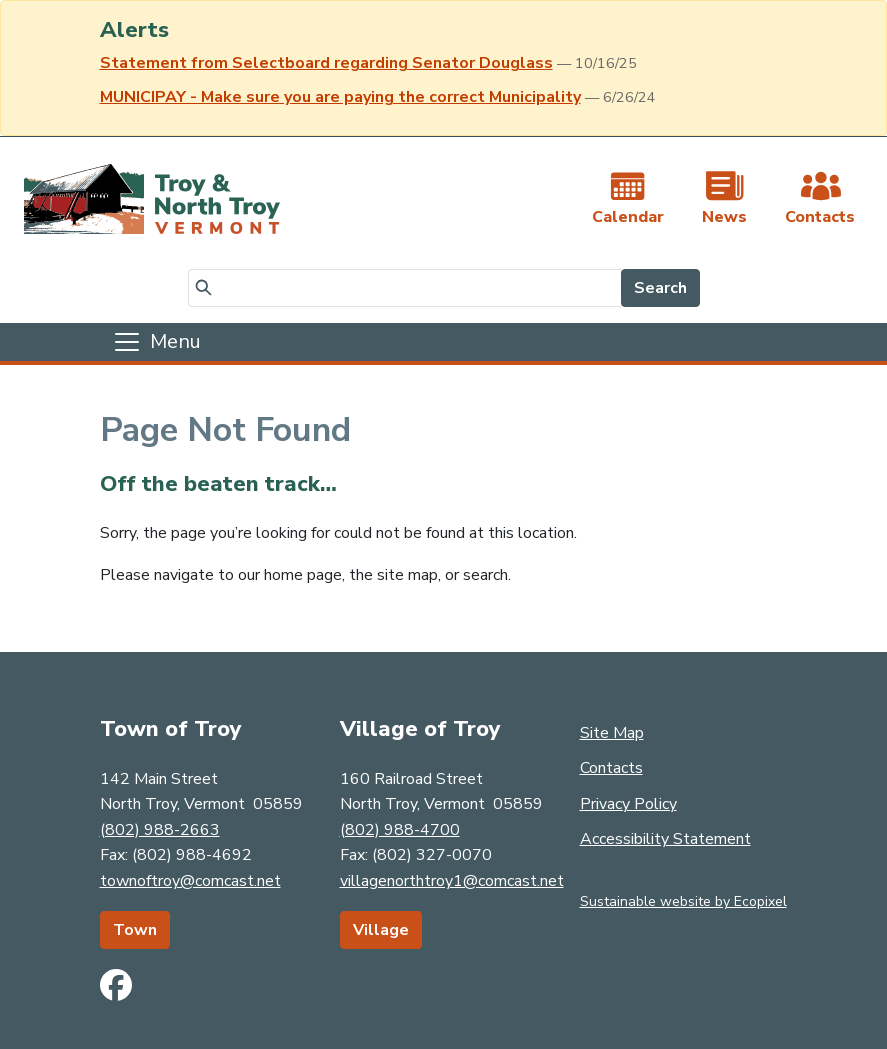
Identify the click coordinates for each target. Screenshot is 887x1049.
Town (135, 930)
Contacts (611, 768)
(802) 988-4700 (400, 830)
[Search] (405, 288)
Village (381, 930)
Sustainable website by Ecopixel (683, 901)
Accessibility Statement (665, 839)
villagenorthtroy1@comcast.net (452, 881)
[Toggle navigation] (156, 342)
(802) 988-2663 (160, 830)
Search (660, 288)
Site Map (612, 733)
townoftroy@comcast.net (190, 881)
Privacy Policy (628, 804)
